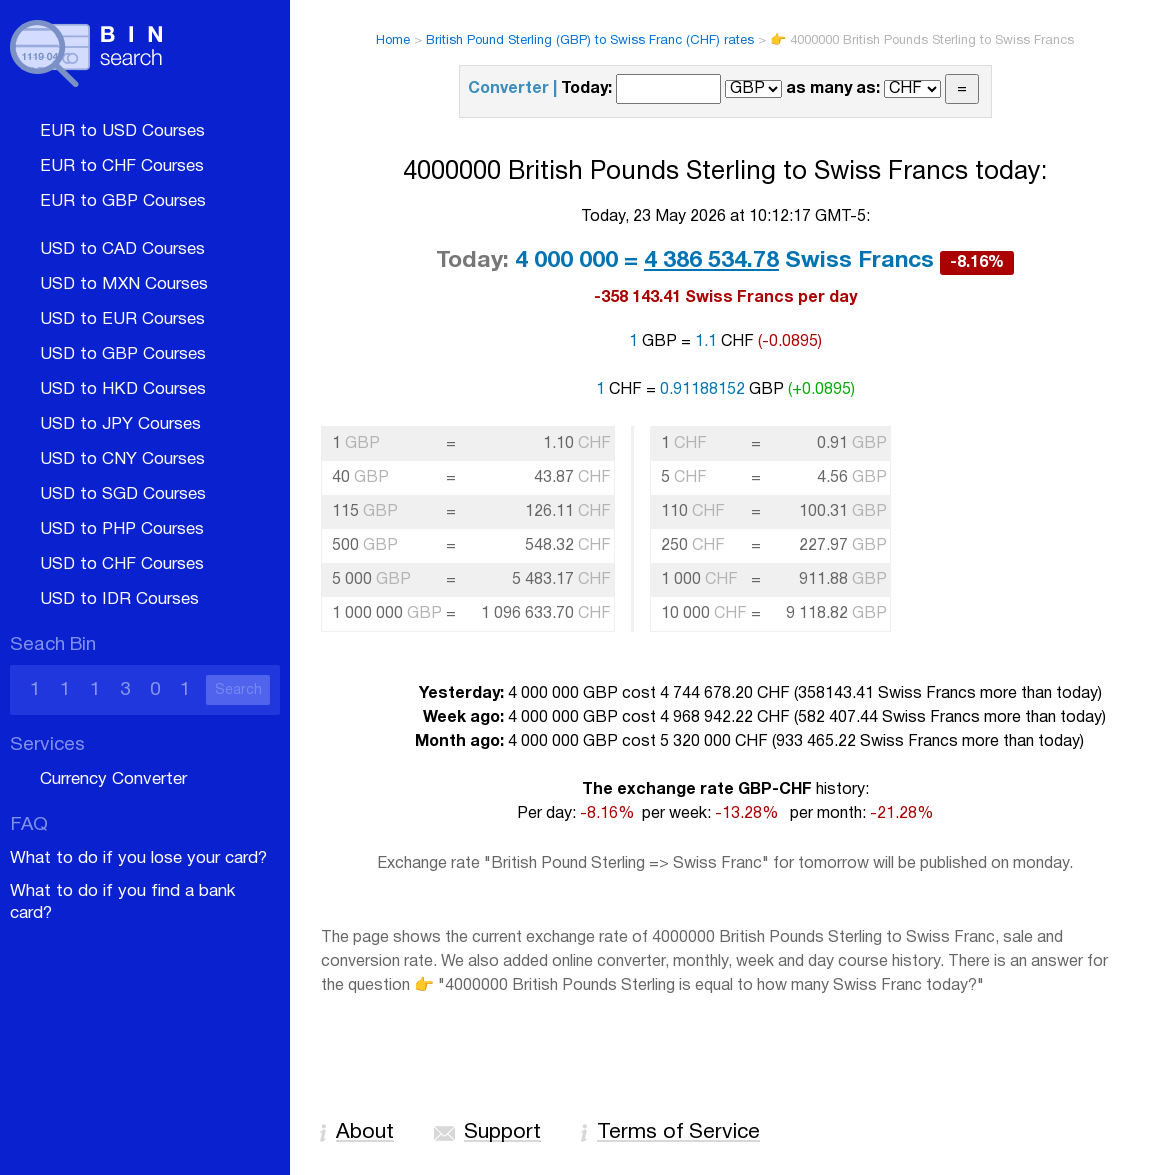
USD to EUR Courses (122, 319)
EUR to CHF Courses (122, 166)
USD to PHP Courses (122, 529)
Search (238, 690)
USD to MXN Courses (124, 284)
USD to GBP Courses (123, 354)
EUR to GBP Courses (123, 201)
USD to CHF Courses (122, 564)
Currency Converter (113, 779)
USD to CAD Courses (122, 249)
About (365, 1132)
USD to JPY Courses (120, 424)
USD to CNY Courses (122, 459)
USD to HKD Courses (123, 389)
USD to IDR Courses (119, 599)
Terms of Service (678, 1132)
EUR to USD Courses (122, 131)
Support (502, 1132)
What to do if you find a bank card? (122, 902)
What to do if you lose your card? (138, 858)
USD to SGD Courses (123, 494)
